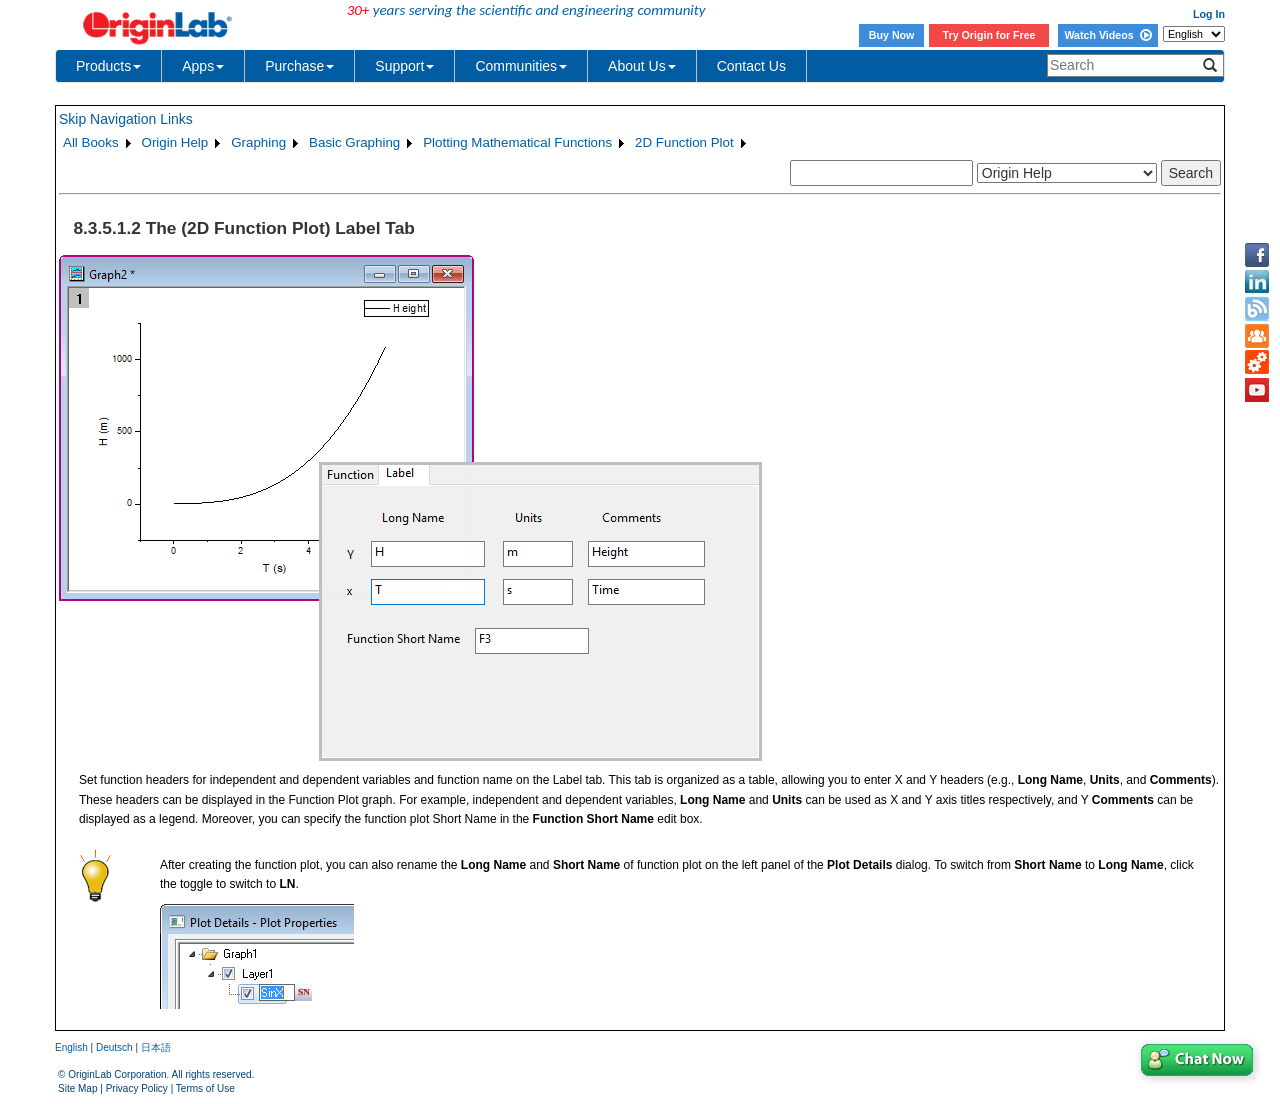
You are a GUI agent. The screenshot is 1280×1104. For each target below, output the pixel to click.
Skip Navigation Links (126, 119)
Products (108, 66)
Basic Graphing (354, 142)
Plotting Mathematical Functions (517, 142)
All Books (91, 142)
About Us (642, 66)
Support (404, 66)
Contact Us (751, 66)
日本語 (156, 1047)
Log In (1209, 14)
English (71, 1047)
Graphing (258, 142)
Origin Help (175, 142)
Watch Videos (1107, 35)
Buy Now (892, 35)
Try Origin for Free (989, 35)
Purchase (299, 66)
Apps (203, 66)
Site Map (77, 1088)
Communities (521, 66)
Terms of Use (205, 1088)
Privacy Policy (137, 1088)
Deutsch (114, 1047)
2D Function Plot (684, 142)
